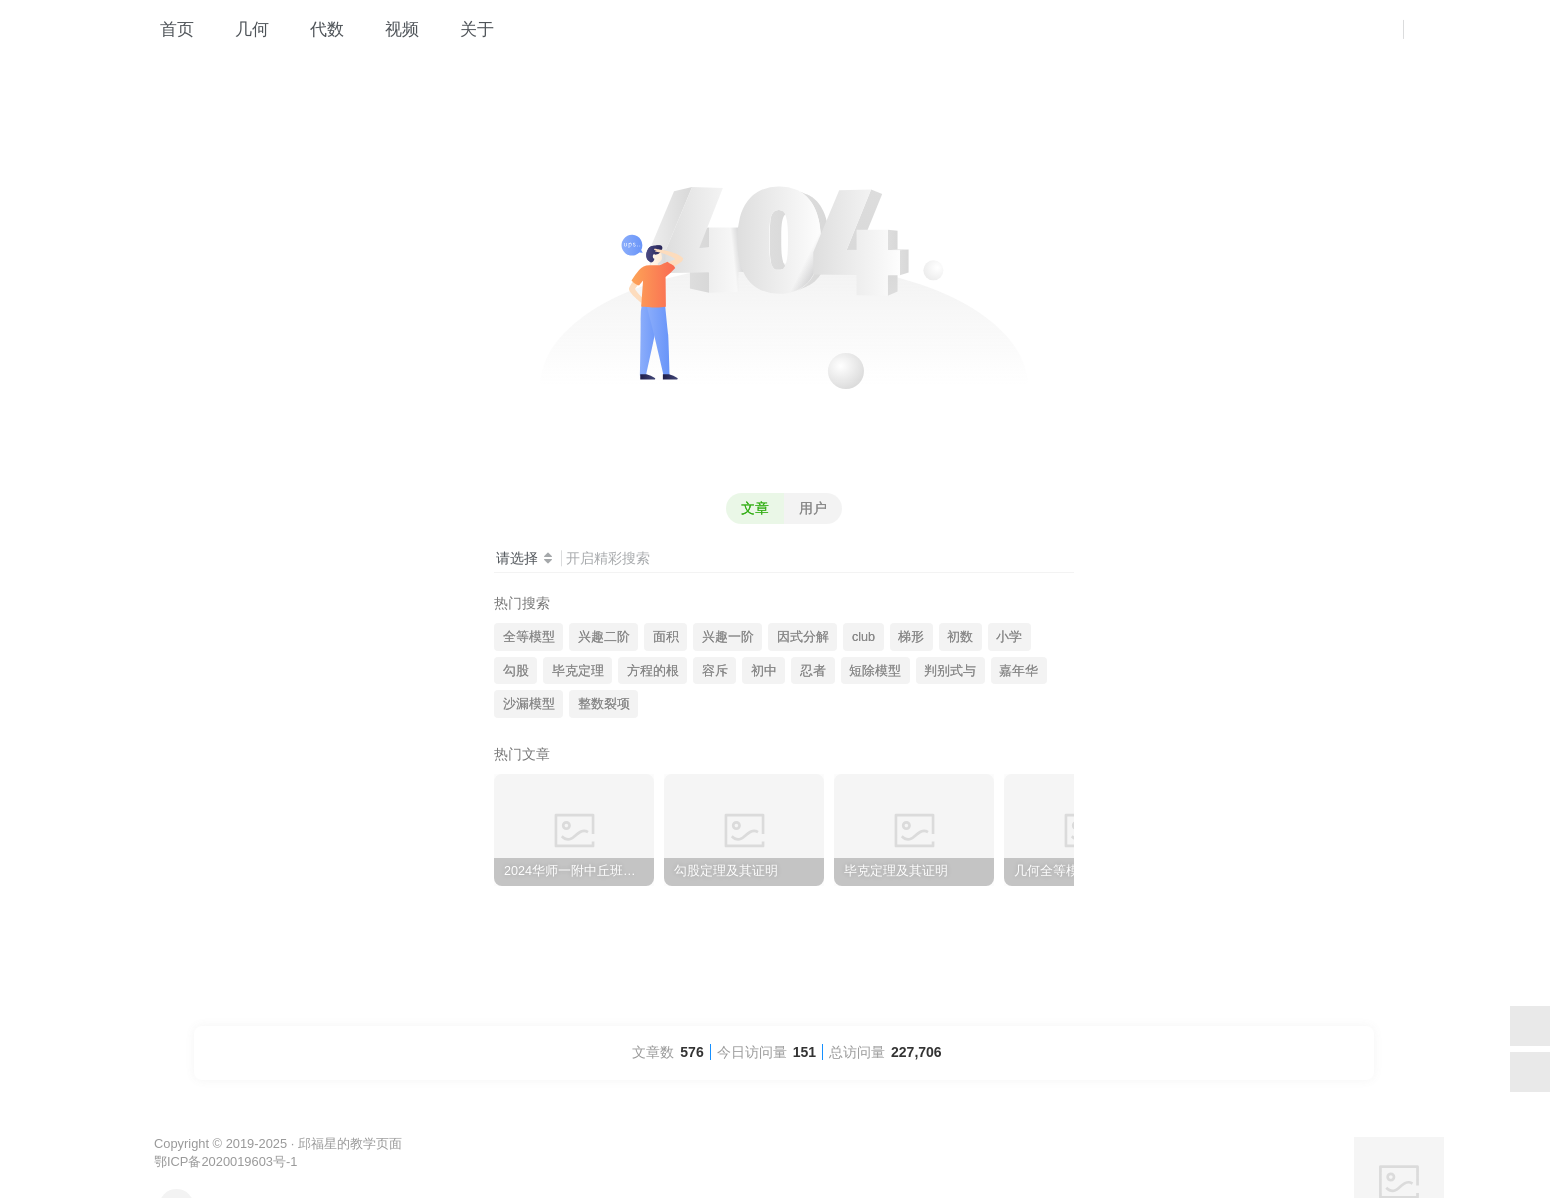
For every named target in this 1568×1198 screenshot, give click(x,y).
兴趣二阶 (604, 637)
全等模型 (529, 637)
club (863, 637)
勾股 (516, 671)
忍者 (813, 671)
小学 (1009, 637)
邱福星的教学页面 (350, 1143)
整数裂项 (604, 704)
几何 (241, 34)
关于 (466, 34)
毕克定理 (578, 671)
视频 (391, 34)
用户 (813, 508)
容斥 (715, 671)
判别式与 (950, 671)
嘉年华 (1018, 671)
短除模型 (875, 671)
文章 (755, 508)
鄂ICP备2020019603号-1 (225, 1161)
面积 (666, 637)
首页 (166, 34)
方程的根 (653, 671)
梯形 (911, 637)
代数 (316, 34)
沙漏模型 (529, 704)
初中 (764, 671)
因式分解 (803, 637)
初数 (960, 637)
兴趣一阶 (728, 637)
